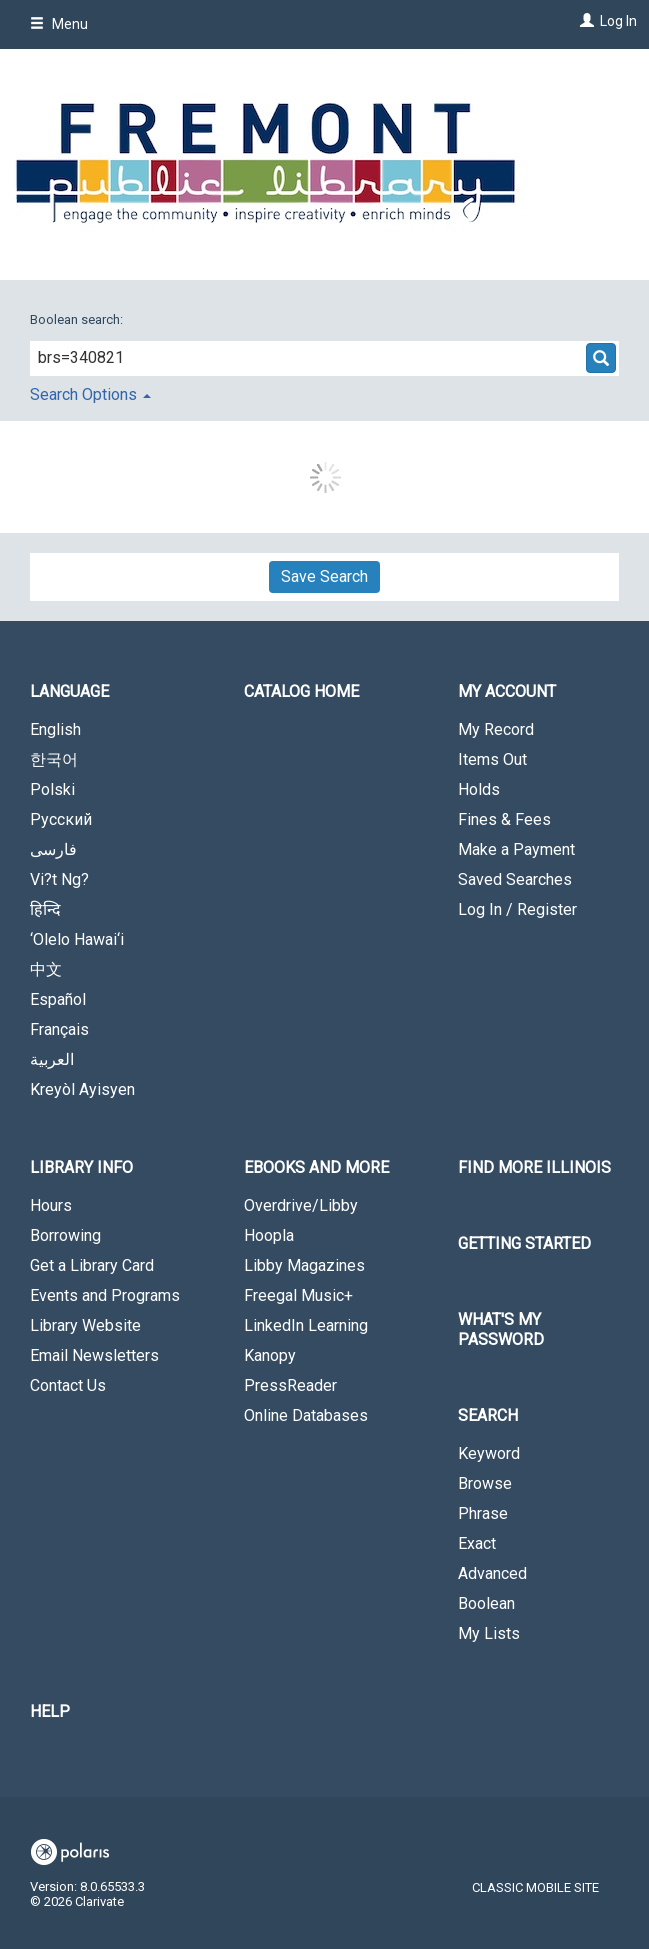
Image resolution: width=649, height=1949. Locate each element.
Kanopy (270, 1355)
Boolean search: (78, 319)
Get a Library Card (92, 1265)
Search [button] (488, 1415)
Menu (59, 24)
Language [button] (69, 691)
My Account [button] (507, 691)
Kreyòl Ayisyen (82, 1089)
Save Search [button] (324, 576)
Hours (51, 1205)
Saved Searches (515, 879)
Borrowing (65, 1235)
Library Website (85, 1325)
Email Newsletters (94, 1355)
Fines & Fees (504, 819)
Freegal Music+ (298, 1295)
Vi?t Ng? (59, 879)
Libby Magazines (304, 1265)
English (55, 729)
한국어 (54, 759)
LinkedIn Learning (306, 1325)
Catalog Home (301, 691)
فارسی (53, 849)
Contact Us (68, 1385)
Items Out (492, 759)
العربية (52, 1059)
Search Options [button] (90, 394)
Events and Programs (105, 1295)
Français (59, 1029)
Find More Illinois (534, 1167)
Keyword (489, 1453)
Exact (477, 1543)
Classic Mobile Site (535, 1887)
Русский (61, 819)
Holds (479, 789)
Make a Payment (516, 849)
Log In (618, 21)
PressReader (290, 1385)
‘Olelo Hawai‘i (77, 939)
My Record (496, 729)
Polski (52, 789)
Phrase (483, 1513)
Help (50, 1711)
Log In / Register (517, 909)
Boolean (486, 1603)
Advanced (492, 1573)
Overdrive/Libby (301, 1205)
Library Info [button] (81, 1167)
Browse (485, 1483)
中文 (46, 969)
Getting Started (524, 1243)
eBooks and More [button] (316, 1167)
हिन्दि (45, 909)
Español (58, 999)
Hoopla (269, 1235)
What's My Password (501, 1329)
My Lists (489, 1633)
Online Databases (306, 1415)
